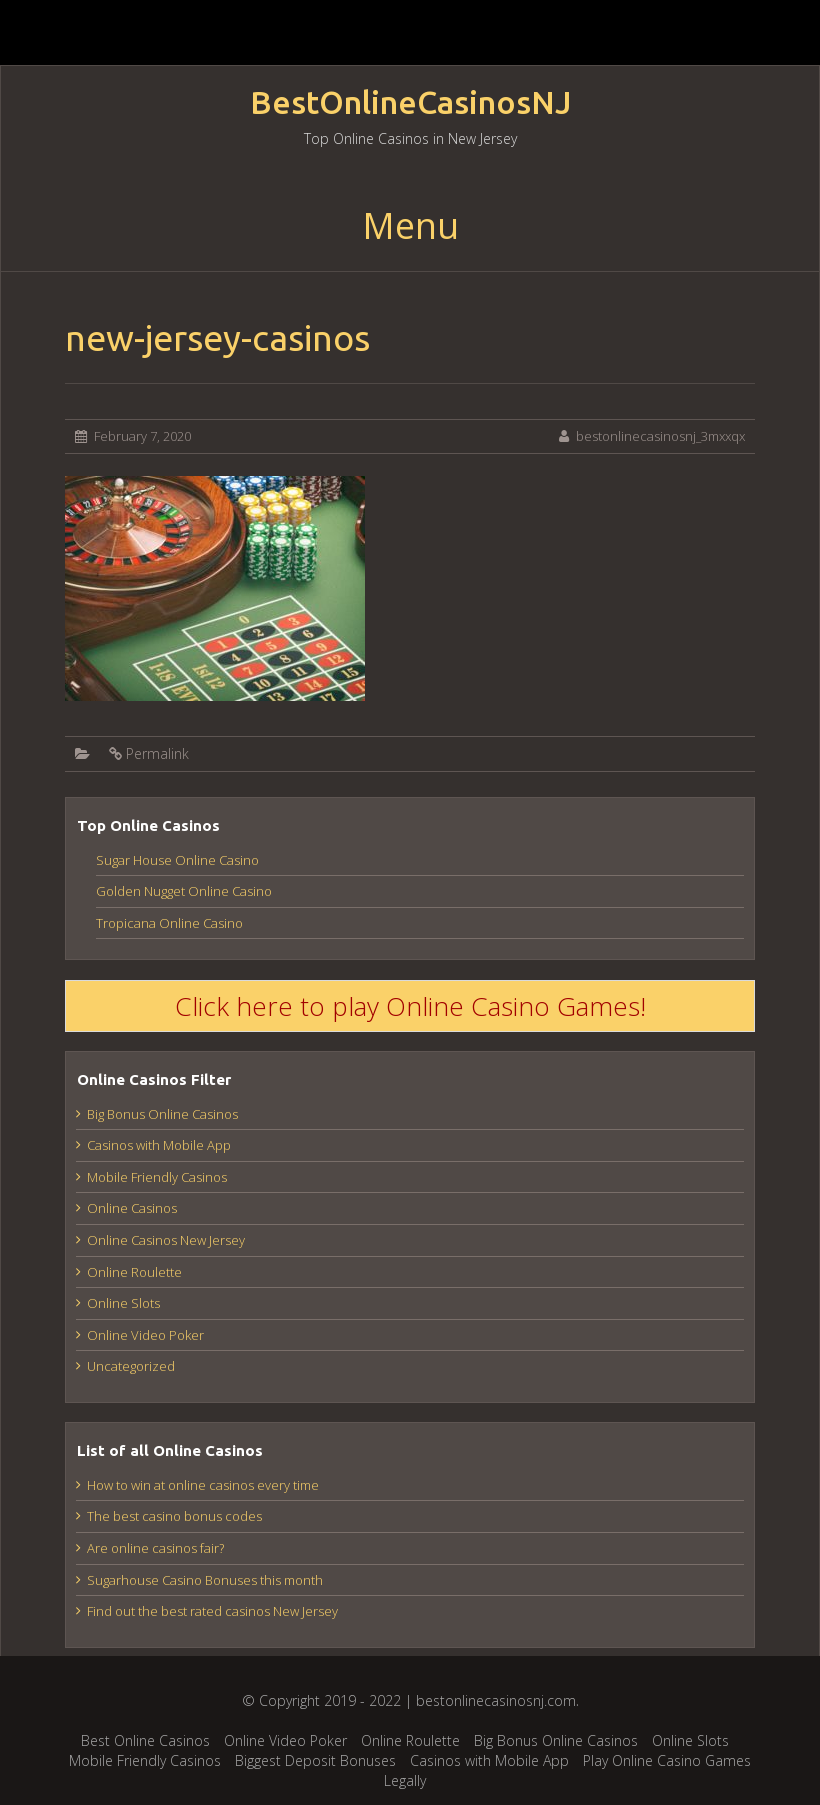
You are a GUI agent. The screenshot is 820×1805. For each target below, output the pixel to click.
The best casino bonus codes (174, 1516)
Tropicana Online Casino (169, 923)
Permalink (157, 753)
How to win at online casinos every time (203, 1485)
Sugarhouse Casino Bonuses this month (205, 1580)
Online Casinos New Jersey (166, 1240)
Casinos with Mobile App (159, 1145)
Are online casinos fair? (155, 1548)
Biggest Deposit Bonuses (315, 1760)
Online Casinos (132, 1208)
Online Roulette (134, 1272)
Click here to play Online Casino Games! (410, 1006)
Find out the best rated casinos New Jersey (212, 1611)
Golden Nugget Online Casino (184, 891)
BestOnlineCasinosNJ (410, 102)
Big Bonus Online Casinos (162, 1114)
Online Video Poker (145, 1335)
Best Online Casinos (145, 1740)
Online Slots (123, 1303)
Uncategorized (131, 1366)
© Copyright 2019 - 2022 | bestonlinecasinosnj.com (409, 1700)
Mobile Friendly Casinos (157, 1177)
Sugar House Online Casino (177, 860)
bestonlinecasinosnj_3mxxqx (660, 436)
